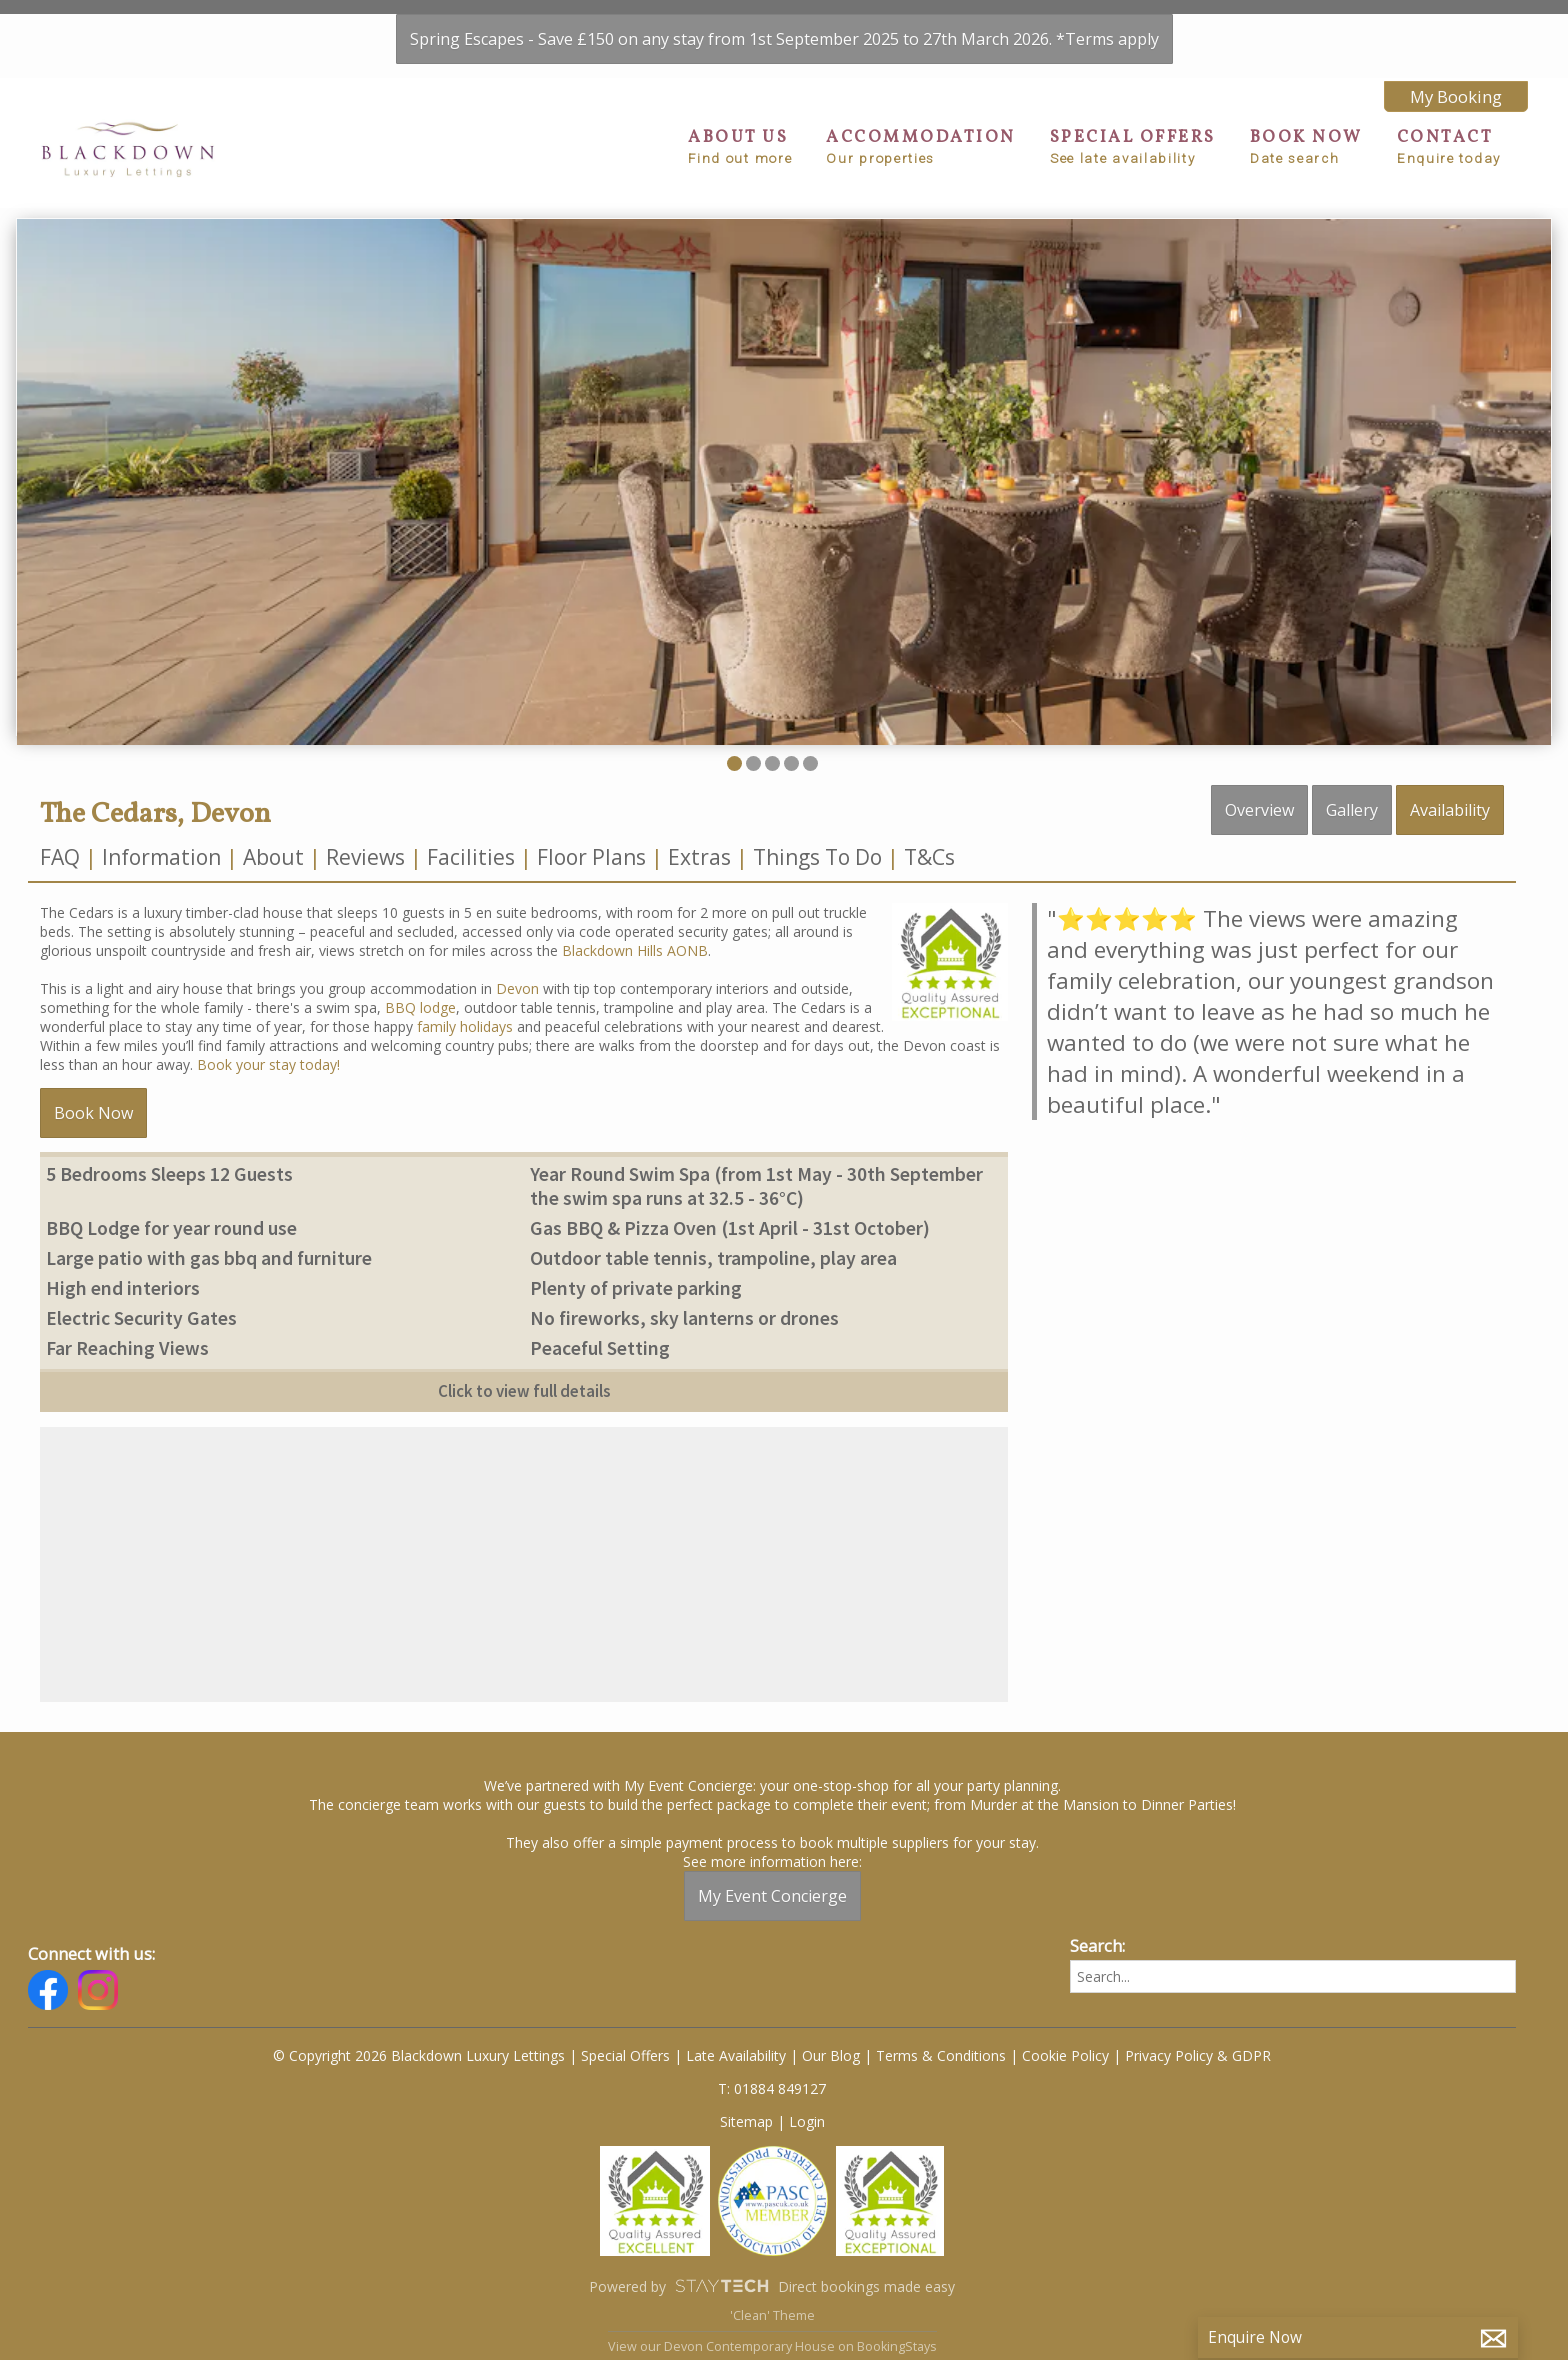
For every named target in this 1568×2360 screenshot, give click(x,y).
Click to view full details (524, 1391)
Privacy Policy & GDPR (1198, 2055)
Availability (1450, 810)
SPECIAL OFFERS (1133, 146)
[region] (524, 1564)
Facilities (471, 857)
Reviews (365, 857)
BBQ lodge (420, 1007)
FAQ (62, 857)
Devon (517, 988)
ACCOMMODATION (921, 146)
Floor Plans (591, 857)
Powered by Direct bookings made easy (772, 2286)
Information (161, 857)
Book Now (93, 1113)
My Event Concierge (772, 1896)
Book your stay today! (268, 1064)
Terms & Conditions (941, 2055)
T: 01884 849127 (772, 2088)
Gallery (1352, 810)
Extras (699, 857)
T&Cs (929, 857)
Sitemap (746, 2121)
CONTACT (1449, 146)
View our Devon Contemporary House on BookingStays (772, 2346)
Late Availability (736, 2055)
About (273, 857)
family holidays (465, 1026)
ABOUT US (740, 146)
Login (807, 2121)
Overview (1259, 810)
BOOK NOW (1306, 146)
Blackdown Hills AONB (635, 950)
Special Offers (625, 2055)
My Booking (1456, 96)
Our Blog (831, 2055)
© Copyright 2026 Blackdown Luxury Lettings (419, 2055)
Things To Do (817, 857)
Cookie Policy (1065, 2055)
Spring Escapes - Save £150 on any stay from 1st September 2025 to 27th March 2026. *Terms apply (784, 39)
